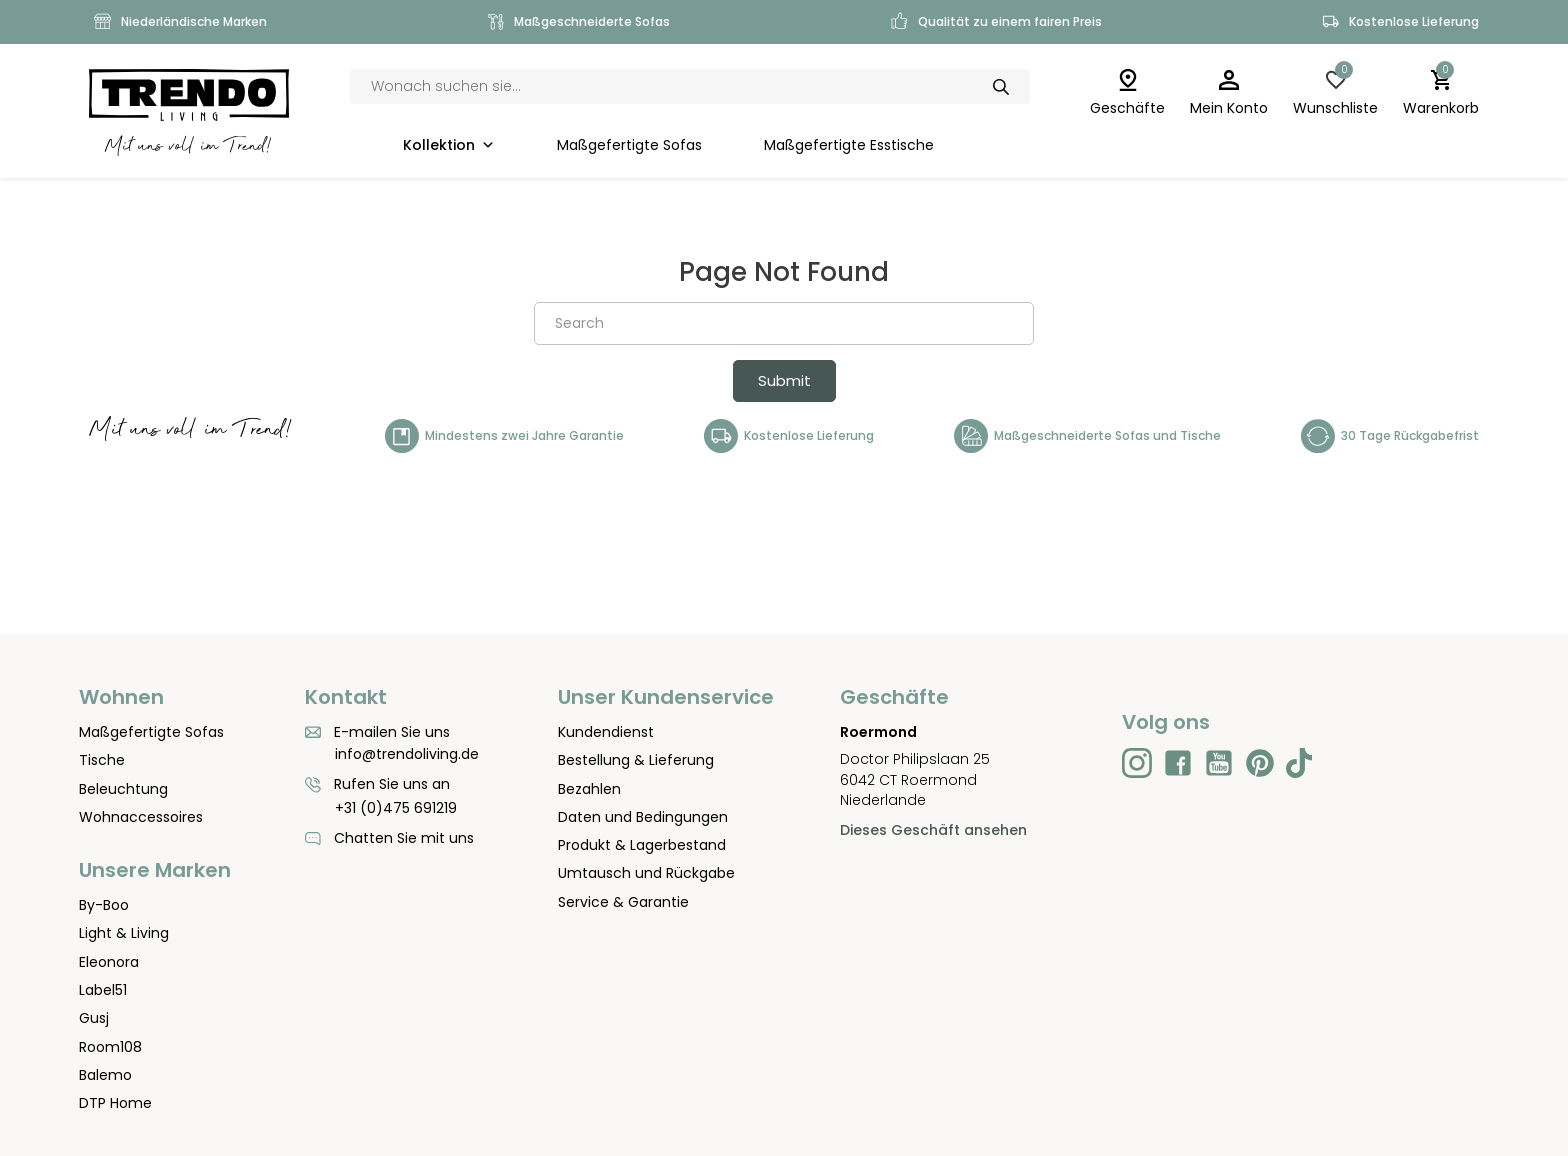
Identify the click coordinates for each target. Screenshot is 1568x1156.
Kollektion (449, 146)
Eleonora (109, 962)
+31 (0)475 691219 (396, 808)
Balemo (105, 1075)
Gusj (94, 1018)
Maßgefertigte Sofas (629, 146)
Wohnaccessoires (141, 817)
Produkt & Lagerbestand (642, 845)
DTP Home (115, 1103)
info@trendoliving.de (407, 754)
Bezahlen (589, 789)
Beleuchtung (123, 789)
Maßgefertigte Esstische (849, 146)
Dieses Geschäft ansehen (933, 830)
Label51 (103, 990)
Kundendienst (606, 732)
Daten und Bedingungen (643, 817)
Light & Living (124, 933)
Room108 (110, 1047)
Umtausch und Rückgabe (646, 873)
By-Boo (104, 905)
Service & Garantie (623, 902)
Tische (102, 760)
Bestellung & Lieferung (636, 760)
